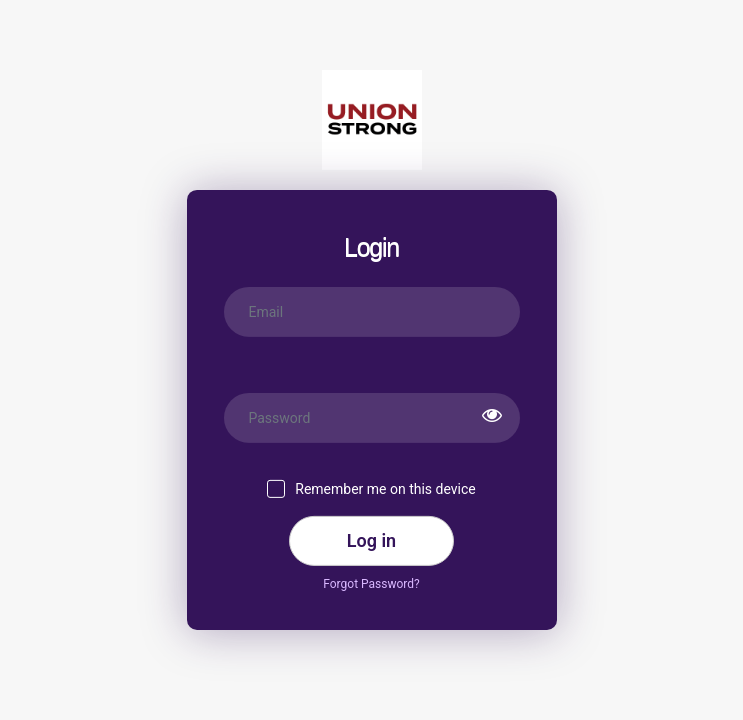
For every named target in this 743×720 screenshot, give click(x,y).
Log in (371, 540)
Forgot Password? (371, 583)
